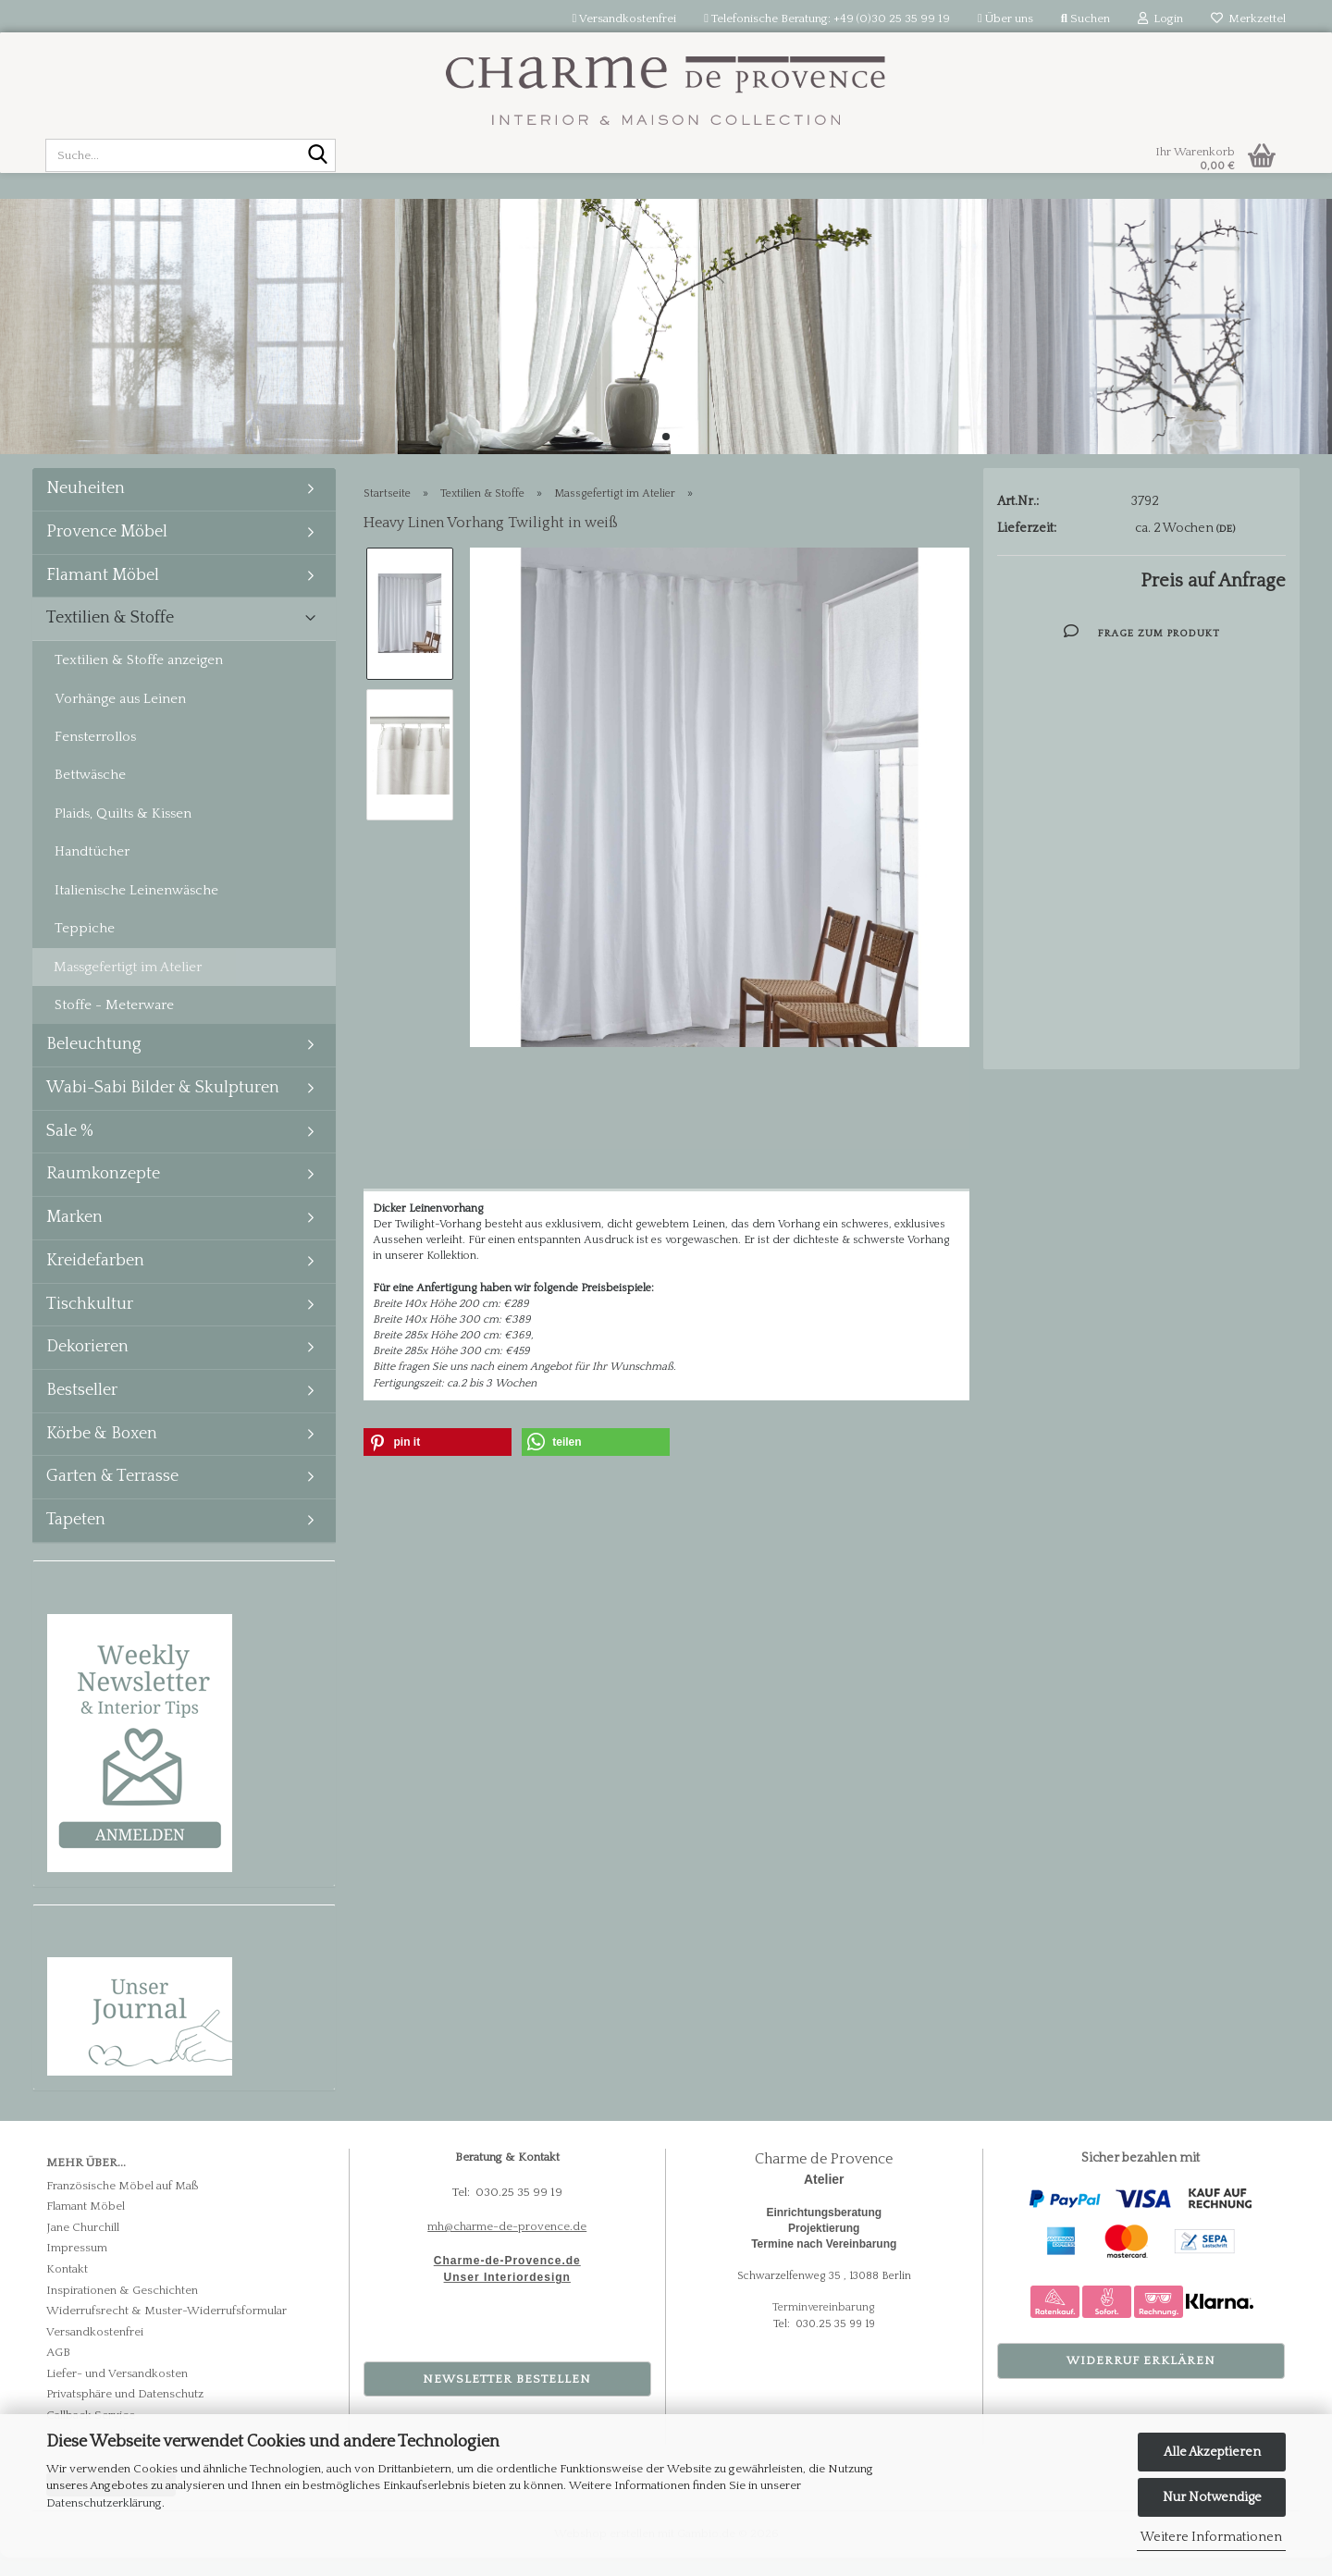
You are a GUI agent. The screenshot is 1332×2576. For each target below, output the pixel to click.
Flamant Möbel (102, 594)
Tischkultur (89, 1322)
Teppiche (85, 947)
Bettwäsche (90, 793)
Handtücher (92, 870)
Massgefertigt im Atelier (128, 985)
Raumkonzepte (103, 1192)
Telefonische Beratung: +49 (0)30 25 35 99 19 (827, 18)
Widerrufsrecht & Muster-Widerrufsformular (166, 2329)
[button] (438, 1460)
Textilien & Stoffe (110, 636)
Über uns (1005, 18)
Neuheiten (85, 507)
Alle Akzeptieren (1212, 2452)
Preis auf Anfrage (1213, 599)
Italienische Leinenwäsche (136, 909)
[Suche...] (318, 156)
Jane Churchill (82, 2245)
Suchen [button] (1085, 18)
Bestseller (81, 1408)
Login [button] (1160, 18)
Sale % (69, 1149)
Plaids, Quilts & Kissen (123, 832)
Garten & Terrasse (112, 1494)
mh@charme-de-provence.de (506, 2244)
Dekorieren (87, 1365)
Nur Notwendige (1212, 2497)
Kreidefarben (95, 1279)
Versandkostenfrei (625, 18)
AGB (58, 2370)
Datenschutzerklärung (104, 2502)
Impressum (76, 2266)
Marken (74, 1235)
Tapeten (75, 1538)
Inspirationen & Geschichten (122, 2308)
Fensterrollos (95, 755)
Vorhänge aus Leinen (120, 717)
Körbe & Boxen (101, 1452)
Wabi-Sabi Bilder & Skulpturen (162, 1106)
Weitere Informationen (1211, 2537)
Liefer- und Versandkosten (117, 2391)
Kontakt (67, 2287)
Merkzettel (1248, 18)
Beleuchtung (94, 1063)
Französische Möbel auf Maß (122, 2204)
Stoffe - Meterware (114, 1023)
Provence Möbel (106, 550)
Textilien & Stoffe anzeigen (139, 678)
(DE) (1225, 547)
